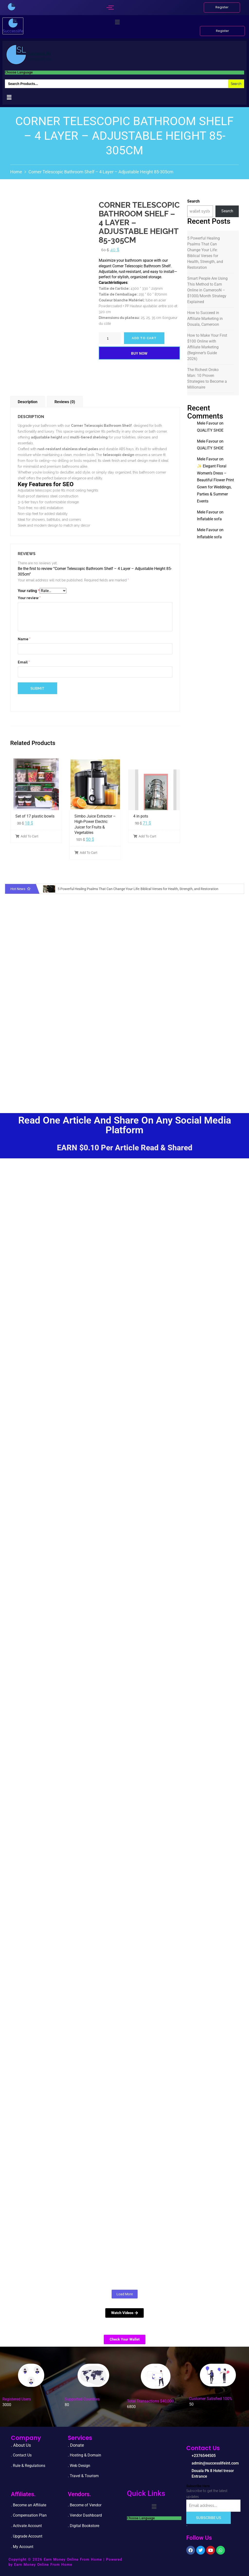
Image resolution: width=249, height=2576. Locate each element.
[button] (117, 22)
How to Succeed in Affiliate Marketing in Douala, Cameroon (205, 318)
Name (24, 639)
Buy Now (139, 353)
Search (193, 201)
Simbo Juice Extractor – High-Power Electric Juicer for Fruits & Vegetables (95, 824)
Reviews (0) (64, 402)
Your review (29, 598)
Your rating (29, 590)
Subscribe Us (208, 2518)
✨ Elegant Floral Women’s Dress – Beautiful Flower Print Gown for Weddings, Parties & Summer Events (215, 483)
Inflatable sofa (209, 519)
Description (27, 402)
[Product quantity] (110, 338)
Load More (124, 2294)
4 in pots (140, 816)
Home (16, 171)
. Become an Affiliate (28, 2505)
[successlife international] (11, 6)
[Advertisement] (124, 1062)
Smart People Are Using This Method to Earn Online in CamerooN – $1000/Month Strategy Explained (207, 290)
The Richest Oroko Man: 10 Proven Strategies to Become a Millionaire (207, 378)
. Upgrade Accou (25, 2536)
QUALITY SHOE (210, 430)
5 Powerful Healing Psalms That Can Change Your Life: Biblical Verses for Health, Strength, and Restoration (205, 253)
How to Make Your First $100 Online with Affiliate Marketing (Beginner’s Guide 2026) (207, 347)
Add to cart (144, 338)
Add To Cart (26, 836)
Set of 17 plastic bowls (34, 816)
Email (24, 662)
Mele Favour (207, 423)
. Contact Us (21, 2455)
